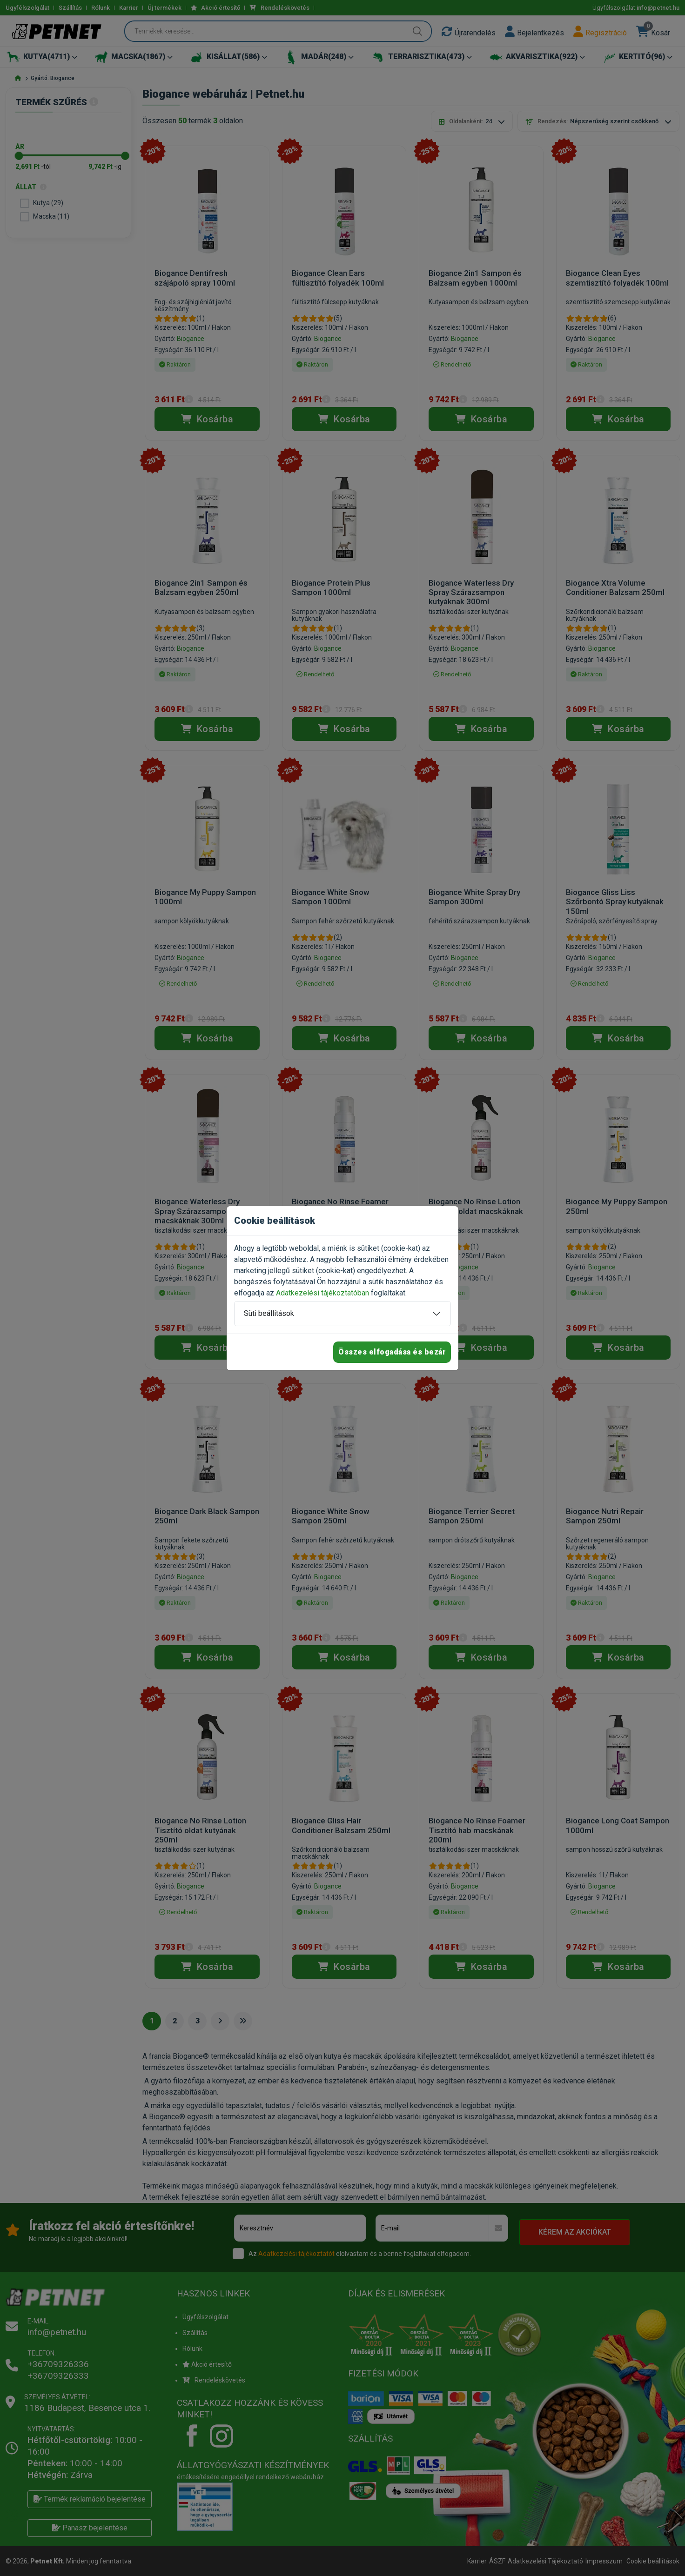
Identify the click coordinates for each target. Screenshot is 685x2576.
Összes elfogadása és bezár (392, 1352)
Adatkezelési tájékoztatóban (322, 1292)
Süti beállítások (269, 1313)
